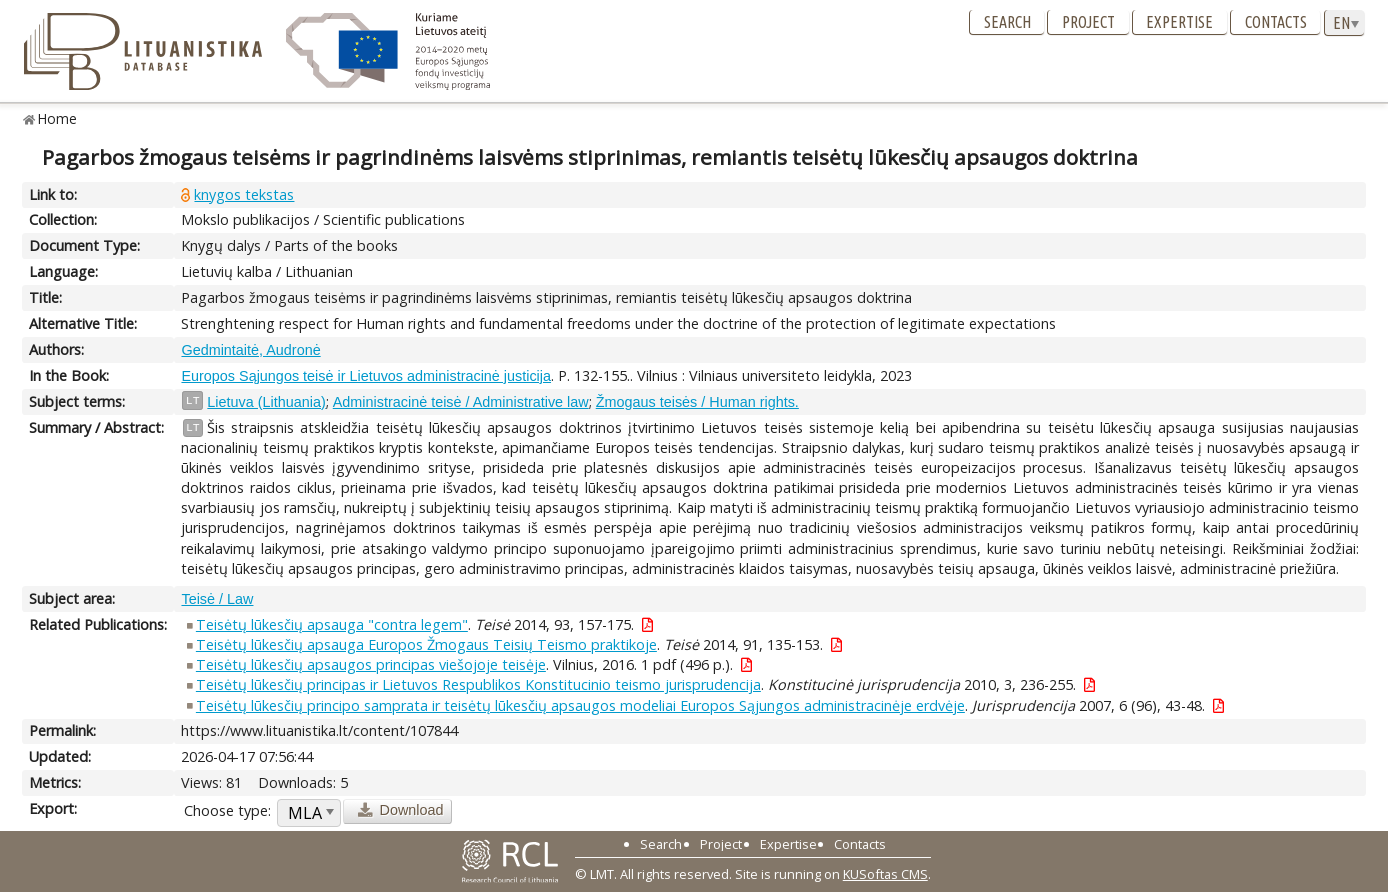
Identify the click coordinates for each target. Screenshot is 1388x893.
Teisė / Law (217, 599)
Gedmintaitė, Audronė (250, 350)
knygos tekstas (244, 194)
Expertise (1179, 22)
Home (57, 118)
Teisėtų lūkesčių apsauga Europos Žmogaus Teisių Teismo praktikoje (426, 644)
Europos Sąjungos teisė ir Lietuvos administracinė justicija (366, 376)
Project (1088, 22)
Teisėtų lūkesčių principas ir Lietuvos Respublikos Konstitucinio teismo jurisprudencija (478, 684)
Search (1007, 22)
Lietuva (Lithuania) (266, 402)
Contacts (1276, 22)
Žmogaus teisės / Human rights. (697, 402)
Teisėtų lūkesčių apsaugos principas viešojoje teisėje (371, 664)
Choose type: (227, 810)
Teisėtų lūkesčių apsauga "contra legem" (332, 624)
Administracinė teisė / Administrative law (461, 402)
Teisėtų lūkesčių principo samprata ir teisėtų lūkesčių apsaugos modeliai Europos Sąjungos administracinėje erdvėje (580, 705)
